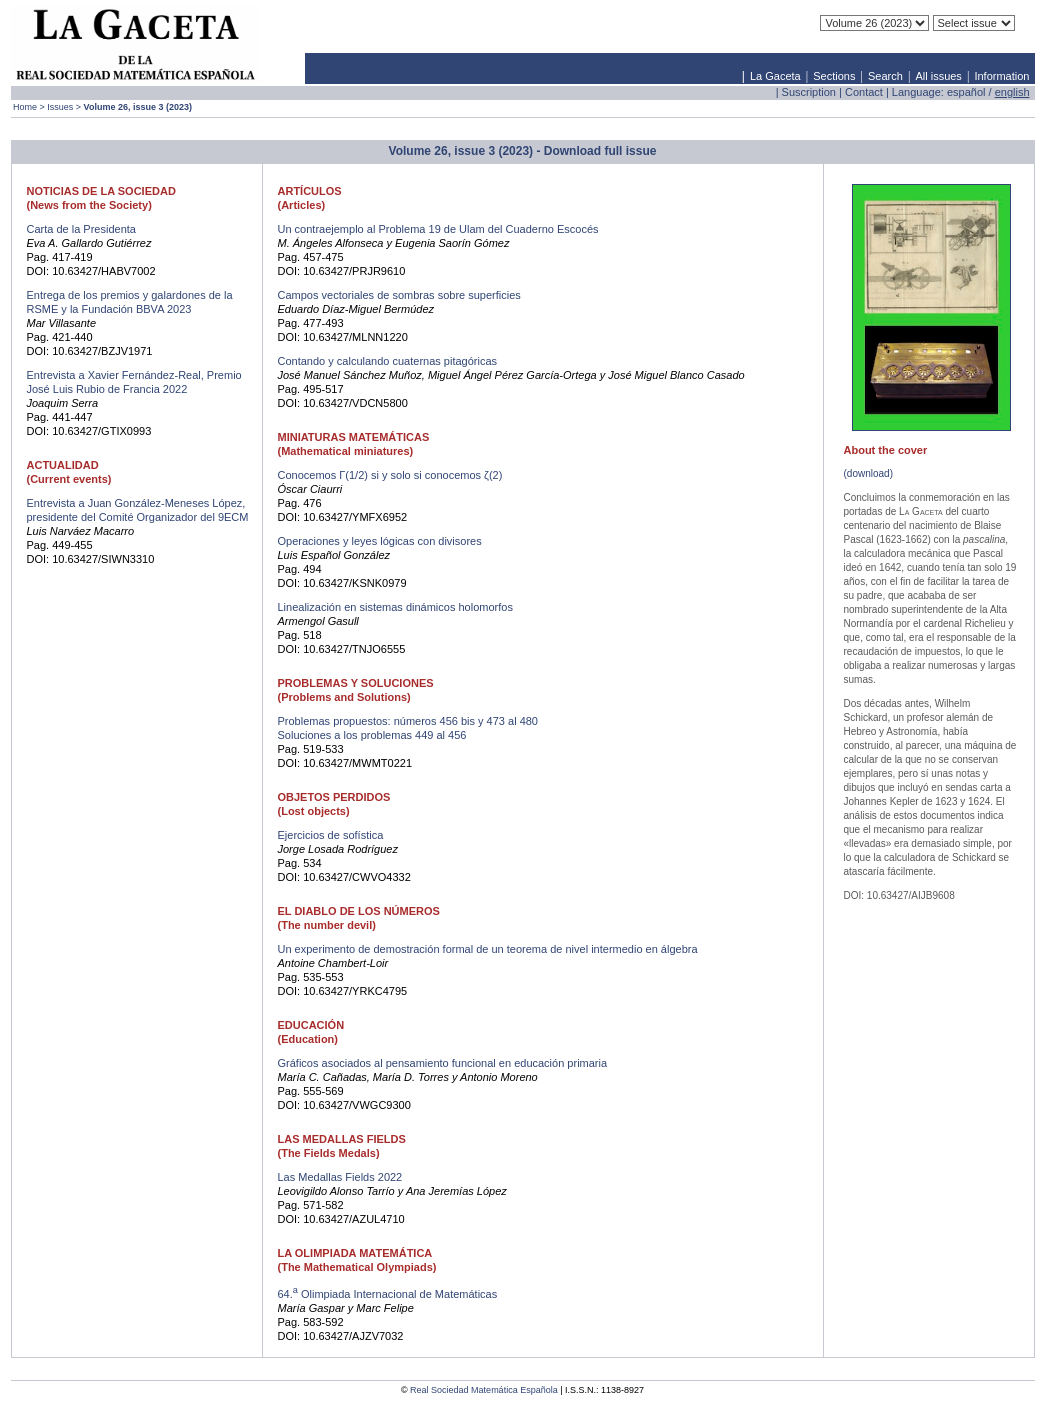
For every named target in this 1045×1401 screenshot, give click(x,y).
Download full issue (600, 151)
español (966, 92)
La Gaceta (775, 76)
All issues (938, 76)
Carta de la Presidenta (81, 229)
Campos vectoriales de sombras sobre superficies (399, 295)
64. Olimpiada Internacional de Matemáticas (388, 1294)
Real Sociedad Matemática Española (484, 1390)
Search (885, 76)
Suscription (809, 92)
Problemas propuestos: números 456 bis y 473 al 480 (408, 721)
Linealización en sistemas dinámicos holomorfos (395, 607)
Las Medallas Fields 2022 (340, 1177)
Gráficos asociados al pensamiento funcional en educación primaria (443, 1063)
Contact (864, 92)
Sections (834, 76)
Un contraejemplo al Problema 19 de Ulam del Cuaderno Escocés (438, 229)
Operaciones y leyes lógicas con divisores (380, 541)
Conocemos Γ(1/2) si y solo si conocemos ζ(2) (390, 475)
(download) (868, 473)
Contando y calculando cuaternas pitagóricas (388, 361)
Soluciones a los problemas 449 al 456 (372, 735)
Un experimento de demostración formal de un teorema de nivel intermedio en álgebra (488, 949)
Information (1001, 76)
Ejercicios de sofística (331, 835)
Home (25, 107)
